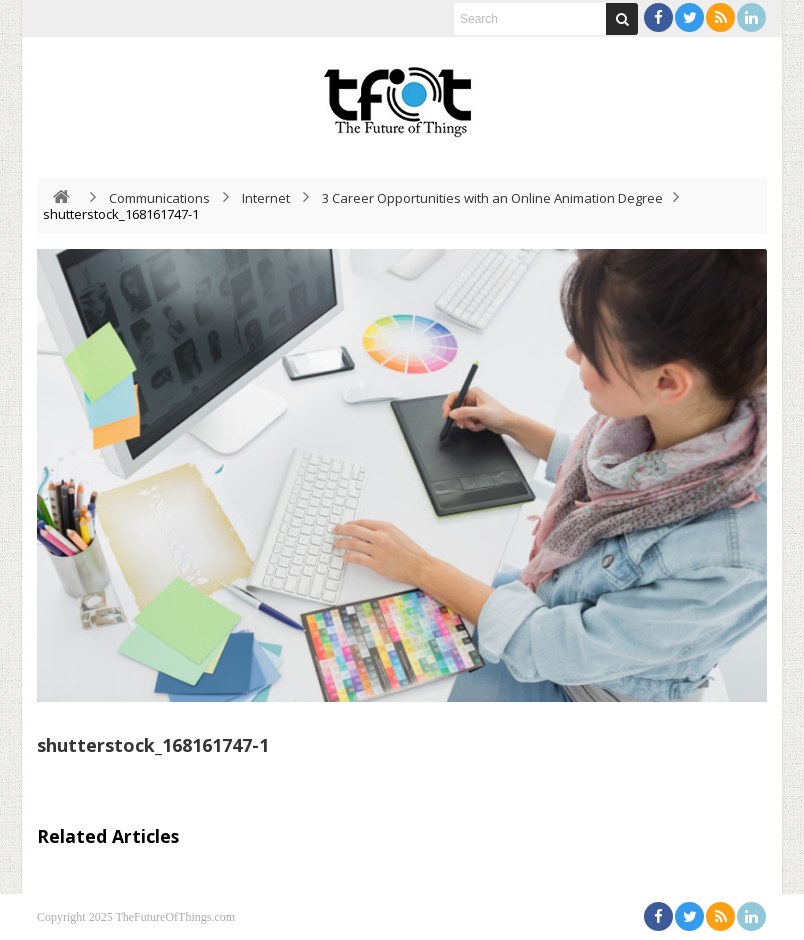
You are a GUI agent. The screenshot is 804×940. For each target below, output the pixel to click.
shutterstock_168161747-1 (153, 745)
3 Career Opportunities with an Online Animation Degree (492, 198)
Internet (266, 198)
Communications (159, 198)
